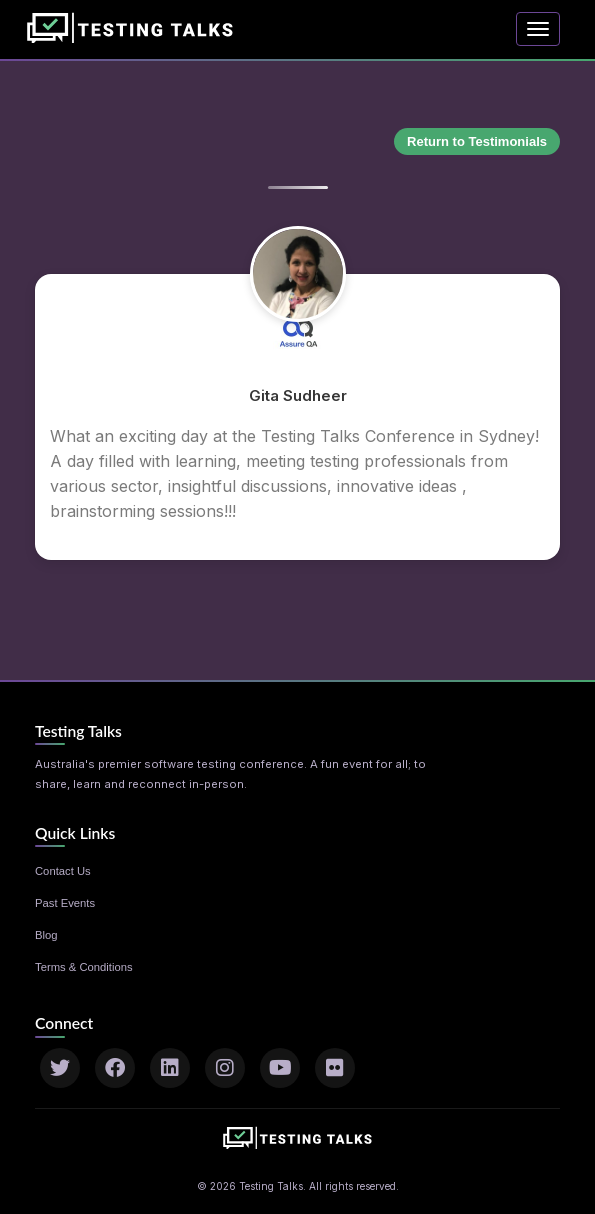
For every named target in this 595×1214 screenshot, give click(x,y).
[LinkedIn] (170, 1068)
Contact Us (63, 871)
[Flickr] (335, 1068)
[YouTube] (280, 1068)
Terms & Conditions (84, 967)
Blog (46, 935)
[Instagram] (225, 1068)
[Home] (135, 23)
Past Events (65, 903)
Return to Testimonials (477, 141)
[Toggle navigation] (538, 29)
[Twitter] (60, 1068)
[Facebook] (115, 1068)
